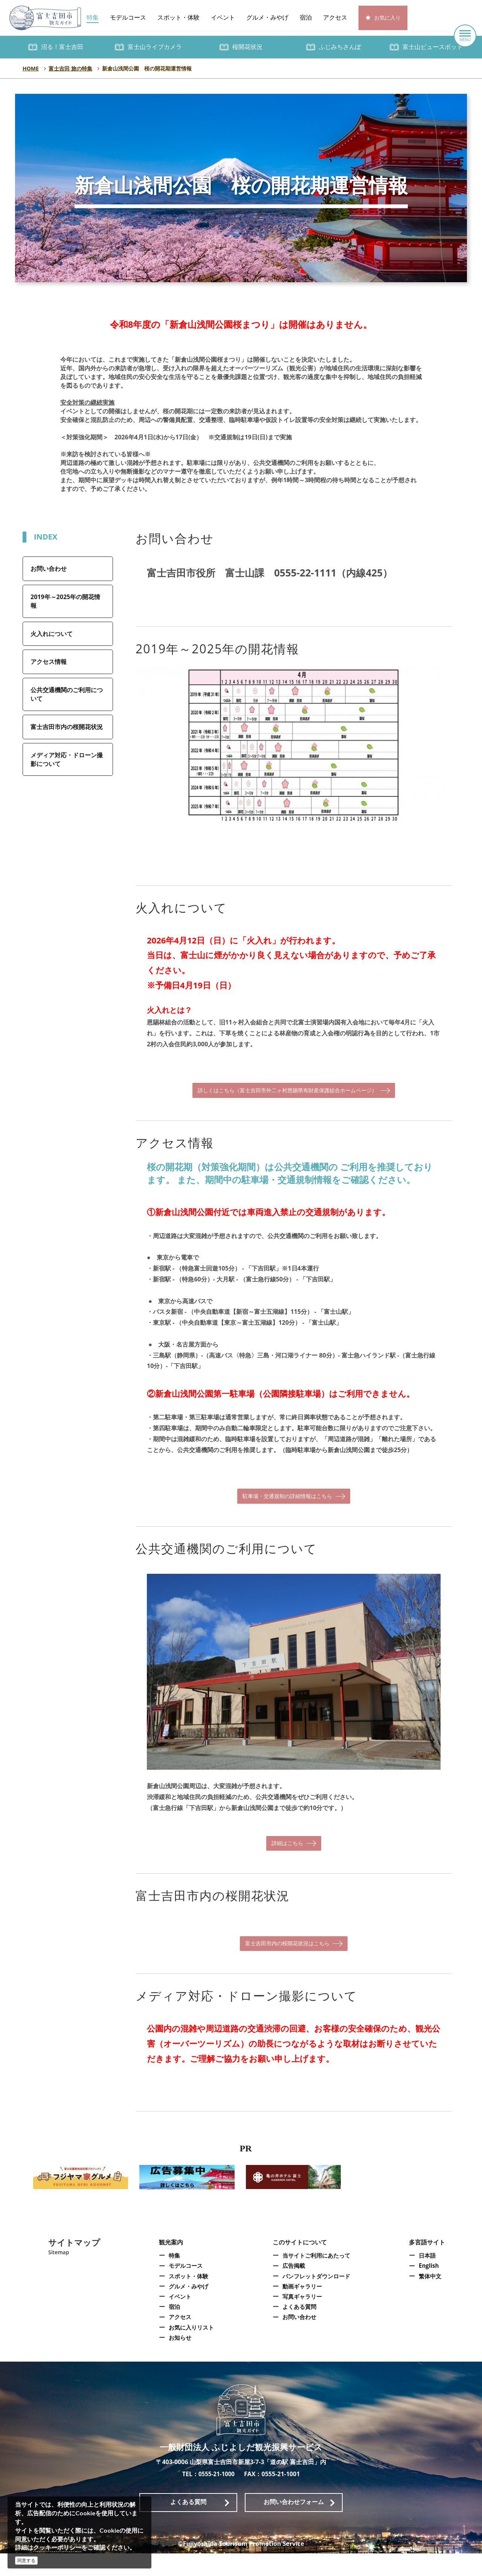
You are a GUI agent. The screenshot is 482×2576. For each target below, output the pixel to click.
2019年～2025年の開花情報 (65, 601)
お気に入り (387, 18)
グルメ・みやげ (267, 17)
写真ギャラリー (302, 2319)
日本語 (429, 2278)
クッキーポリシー (57, 2547)
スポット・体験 (178, 17)
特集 (93, 17)
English (430, 2288)
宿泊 (306, 17)
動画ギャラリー (302, 2309)
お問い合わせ (49, 568)
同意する (26, 2560)
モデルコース (128, 17)
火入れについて (52, 634)
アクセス (335, 17)
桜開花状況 (247, 47)
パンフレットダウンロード (317, 2299)
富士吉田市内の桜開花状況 (67, 727)
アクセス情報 (49, 661)
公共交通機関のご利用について (67, 694)
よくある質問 (299, 2329)
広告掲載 (293, 2288)
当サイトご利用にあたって (317, 2278)
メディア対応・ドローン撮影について (67, 759)
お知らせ (178, 2360)
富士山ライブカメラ (155, 47)
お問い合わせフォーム (294, 2525)
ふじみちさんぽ (340, 47)
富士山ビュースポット (433, 47)
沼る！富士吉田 (62, 47)
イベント (223, 17)
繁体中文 (432, 2299)
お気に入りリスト (190, 2350)
